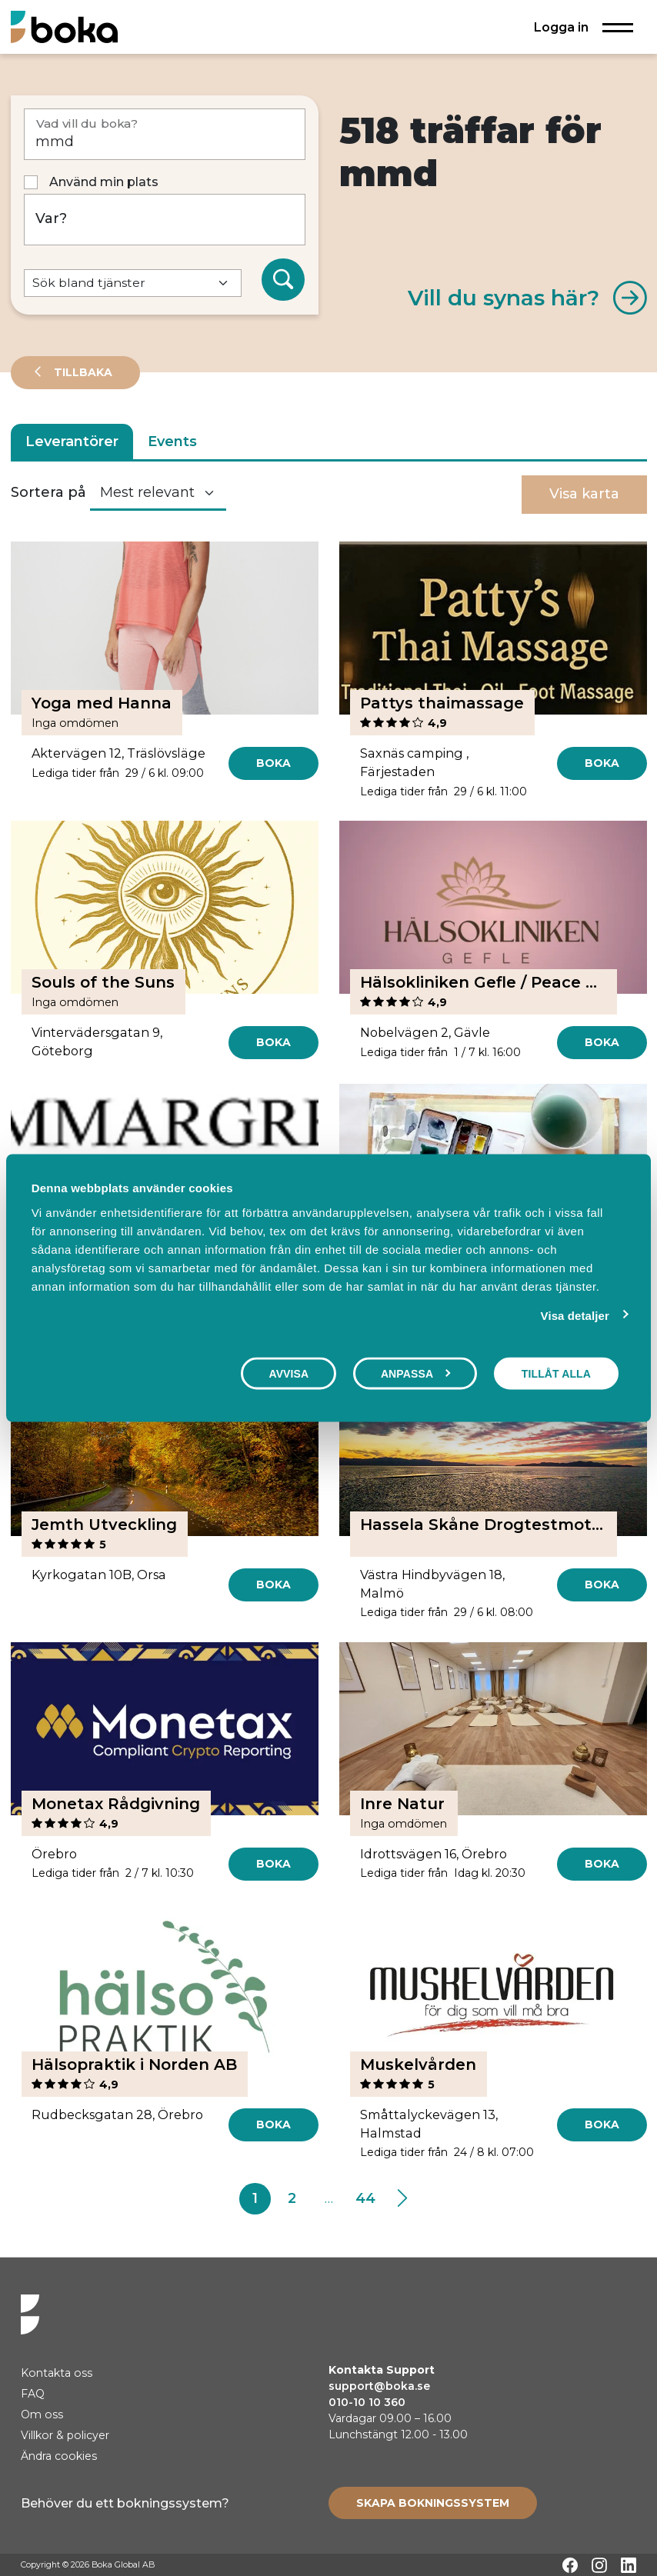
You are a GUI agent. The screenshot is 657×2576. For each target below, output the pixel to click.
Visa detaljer (575, 1315)
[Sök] (283, 280)
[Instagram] (599, 2565)
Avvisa (288, 1374)
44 (365, 2198)
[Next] (402, 2199)
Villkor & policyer (65, 2435)
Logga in (561, 27)
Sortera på (48, 492)
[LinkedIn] (628, 2565)
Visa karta (584, 493)
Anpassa (416, 1374)
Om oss (42, 2414)
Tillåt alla (556, 1374)
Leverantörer (71, 441)
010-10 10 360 (366, 2402)
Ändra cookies (59, 2456)
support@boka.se (379, 2386)
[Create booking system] (432, 2503)
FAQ (33, 2394)
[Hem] (64, 26)
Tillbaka (81, 372)
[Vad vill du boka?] (165, 134)
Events (172, 441)
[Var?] (165, 220)
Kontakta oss (56, 2373)
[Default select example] (133, 283)
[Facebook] (570, 2565)
